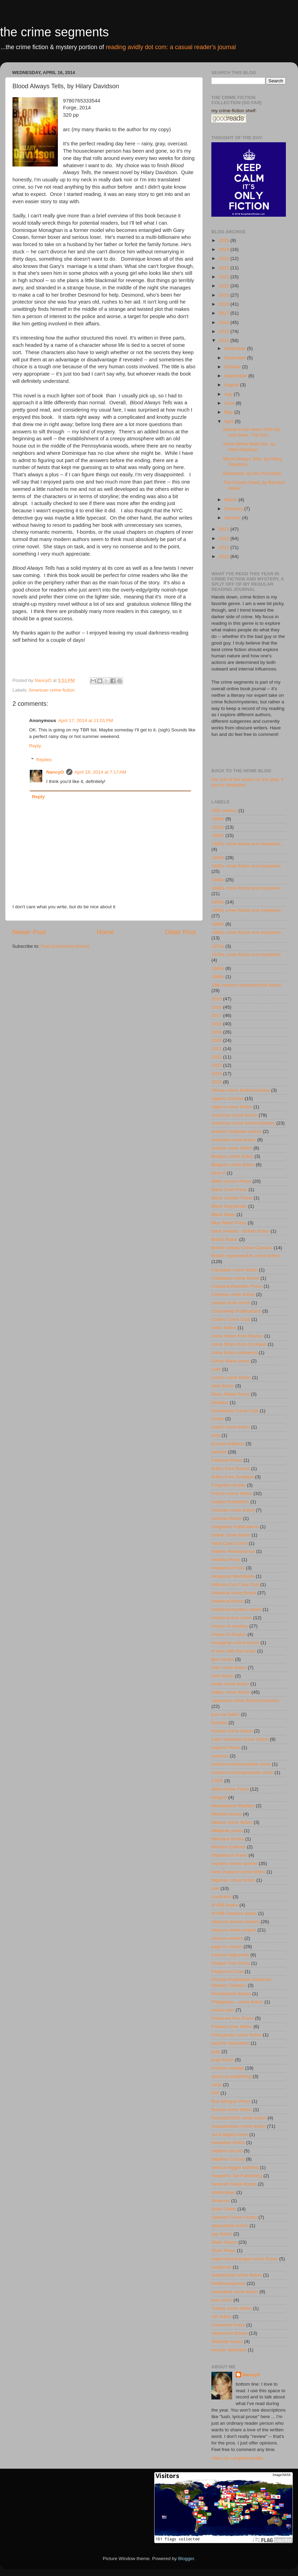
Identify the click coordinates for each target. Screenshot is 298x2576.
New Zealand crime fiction (238, 1871)
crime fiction (223, 1327)
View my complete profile (237, 2458)
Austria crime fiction (231, 1148)
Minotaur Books (227, 1838)
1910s (217, 827)
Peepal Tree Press (230, 1963)
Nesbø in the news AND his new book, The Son (251, 432)
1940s (217, 879)
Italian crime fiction (230, 1692)
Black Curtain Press (232, 1197)
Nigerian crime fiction (233, 1880)
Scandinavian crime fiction (238, 2126)
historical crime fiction (233, 1592)
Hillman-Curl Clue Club (235, 1584)
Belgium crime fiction (233, 1164)
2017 (224, 313)
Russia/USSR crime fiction (238, 2117)
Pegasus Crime (227, 1971)
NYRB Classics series (234, 1913)
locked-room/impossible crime (242, 1772)
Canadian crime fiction (234, 1269)
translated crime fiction (234, 2291)
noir (215, 1888)
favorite (219, 1451)
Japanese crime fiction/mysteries (245, 1700)
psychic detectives (230, 2043)
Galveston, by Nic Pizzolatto (252, 473)
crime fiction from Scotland (238, 1344)
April (229, 421)
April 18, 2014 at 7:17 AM (100, 772)
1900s (217, 818)
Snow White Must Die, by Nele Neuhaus (249, 446)
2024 (224, 249)
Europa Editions (227, 1443)
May (229, 412)
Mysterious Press (229, 1855)
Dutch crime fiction (230, 1427)
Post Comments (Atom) (65, 946)
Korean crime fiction (232, 1730)
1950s (217, 901)
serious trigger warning (235, 2167)
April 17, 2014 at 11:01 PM (85, 720)
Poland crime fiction (231, 2026)
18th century (224, 810)
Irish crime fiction (228, 1667)
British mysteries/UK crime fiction (245, 1255)
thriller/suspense (228, 2283)
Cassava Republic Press (236, 1286)
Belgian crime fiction (232, 1156)
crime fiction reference (234, 1352)
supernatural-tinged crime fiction (244, 2258)
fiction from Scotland (232, 1476)
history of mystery (229, 1626)
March (231, 499)
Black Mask (223, 1214)
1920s (217, 835)
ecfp (215, 1435)
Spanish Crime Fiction (234, 2217)
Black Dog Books (229, 1206)
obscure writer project (233, 1930)
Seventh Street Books (234, 2184)
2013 (224, 529)
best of (218, 1173)
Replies (44, 759)
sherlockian (223, 2192)
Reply (35, 745)
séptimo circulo (227, 2150)
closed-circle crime (230, 1302)
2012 (224, 538)
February (234, 508)
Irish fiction (222, 1675)
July (229, 394)
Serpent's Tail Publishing (236, 2175)
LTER (217, 1780)
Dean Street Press (230, 1394)
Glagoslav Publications (235, 1526)
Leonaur (220, 1755)
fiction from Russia (230, 1468)
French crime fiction (231, 1493)
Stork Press (223, 2250)
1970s (217, 946)
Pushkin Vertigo (227, 2068)
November (235, 357)
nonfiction (221, 1896)
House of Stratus (228, 1634)
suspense (221, 2267)
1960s (217, 924)
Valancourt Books (229, 2333)
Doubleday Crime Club (234, 1410)
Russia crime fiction (231, 2109)
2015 (224, 331)
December (235, 348)
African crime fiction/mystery (240, 1090)
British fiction (224, 1239)
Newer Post (29, 932)
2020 (224, 285)
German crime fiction (233, 1510)
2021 (224, 276)
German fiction (226, 1518)
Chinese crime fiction (233, 1294)
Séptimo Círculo (228, 2159)
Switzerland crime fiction (236, 2275)
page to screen (226, 1946)
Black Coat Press (229, 1189)
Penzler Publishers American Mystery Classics (241, 1982)
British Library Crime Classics (241, 1247)
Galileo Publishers (230, 1501)
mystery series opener (234, 1863)
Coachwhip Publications (236, 1311)
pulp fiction (222, 2059)
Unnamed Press (228, 2324)
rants (216, 2084)
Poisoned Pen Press (232, 2018)
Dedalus (220, 1402)
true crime (221, 2300)
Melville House (226, 1814)
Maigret (219, 1797)
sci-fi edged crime (229, 2134)
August (232, 384)
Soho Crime (223, 2209)
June (230, 403)
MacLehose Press (230, 1789)
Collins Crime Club (230, 1319)
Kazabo (219, 1722)
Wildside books (227, 2341)
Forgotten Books (228, 1485)
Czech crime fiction (231, 1377)
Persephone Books (231, 1993)
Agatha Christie (227, 1098)
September (236, 375)
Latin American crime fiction (240, 1739)
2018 (224, 304)
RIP (215, 2093)
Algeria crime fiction (231, 1106)
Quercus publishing (231, 2076)
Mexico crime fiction (232, 1822)
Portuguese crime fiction (236, 2034)
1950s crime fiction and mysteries (246, 910)
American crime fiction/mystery (243, 1123)
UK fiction (221, 2316)
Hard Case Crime (229, 1543)
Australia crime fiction (233, 1139)
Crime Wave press (230, 1360)
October (233, 366)
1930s (217, 857)
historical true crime (231, 1617)
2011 (224, 547)
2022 (224, 267)
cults (216, 1369)
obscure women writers (235, 1921)
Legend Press (225, 1747)
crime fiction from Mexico (237, 1336)
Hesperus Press (228, 1567)
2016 (224, 322)
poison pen (222, 2009)
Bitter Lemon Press (231, 1181)
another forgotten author (236, 1131)
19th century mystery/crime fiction (246, 985)
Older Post (180, 932)
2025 (224, 240)
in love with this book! (233, 1651)
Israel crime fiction (230, 1683)
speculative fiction (229, 2225)
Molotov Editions (228, 1846)
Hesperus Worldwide (232, 1576)
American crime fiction (52, 690)
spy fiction (221, 2233)
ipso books (222, 1659)
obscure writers (227, 1938)
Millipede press (227, 1830)
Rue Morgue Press (231, 2101)
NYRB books (224, 1905)
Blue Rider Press (228, 1222)
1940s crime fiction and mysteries (246, 888)
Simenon (220, 2200)
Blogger (186, 2558)
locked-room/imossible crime (241, 1764)
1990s (217, 976)
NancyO (55, 772)
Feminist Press (226, 1460)
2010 (224, 556)
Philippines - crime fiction (237, 2002)
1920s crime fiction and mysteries (246, 843)
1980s (217, 968)
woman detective (228, 2349)
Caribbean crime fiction (235, 1278)
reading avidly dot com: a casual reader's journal (171, 47)
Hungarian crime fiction (235, 1642)
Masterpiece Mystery (233, 1805)
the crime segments (54, 32)
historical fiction (227, 1601)
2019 (224, 295)
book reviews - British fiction (240, 1231)
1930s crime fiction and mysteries (246, 865)
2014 (224, 340)
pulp (215, 2051)
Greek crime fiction (231, 1535)
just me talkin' (225, 1714)
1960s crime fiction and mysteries (246, 932)
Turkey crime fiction (231, 2308)
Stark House (224, 2242)
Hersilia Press (225, 1559)
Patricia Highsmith (230, 1954)
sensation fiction (228, 2142)
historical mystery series (236, 1609)
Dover (217, 1418)
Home (105, 932)
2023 (224, 258)
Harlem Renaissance (233, 1551)
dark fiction (222, 1385)
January (233, 517)
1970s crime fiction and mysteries (246, 954)
